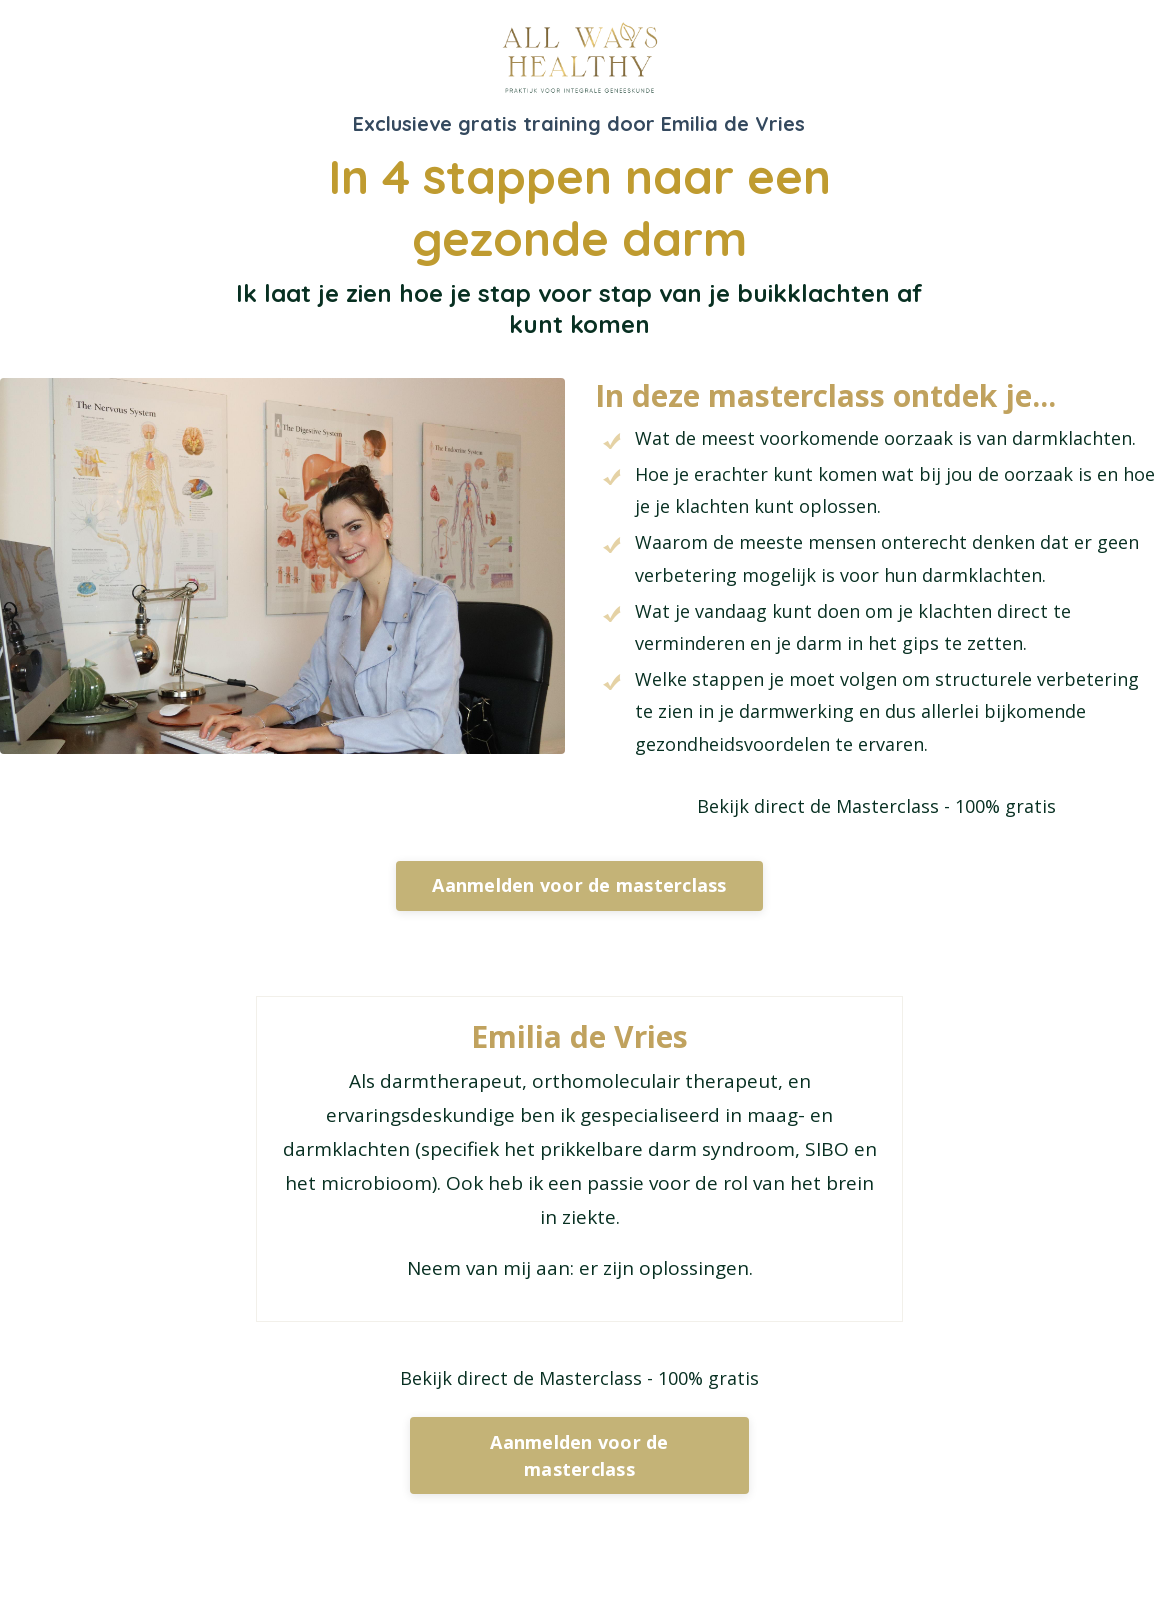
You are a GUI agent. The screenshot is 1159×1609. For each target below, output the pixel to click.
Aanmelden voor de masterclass (579, 885)
